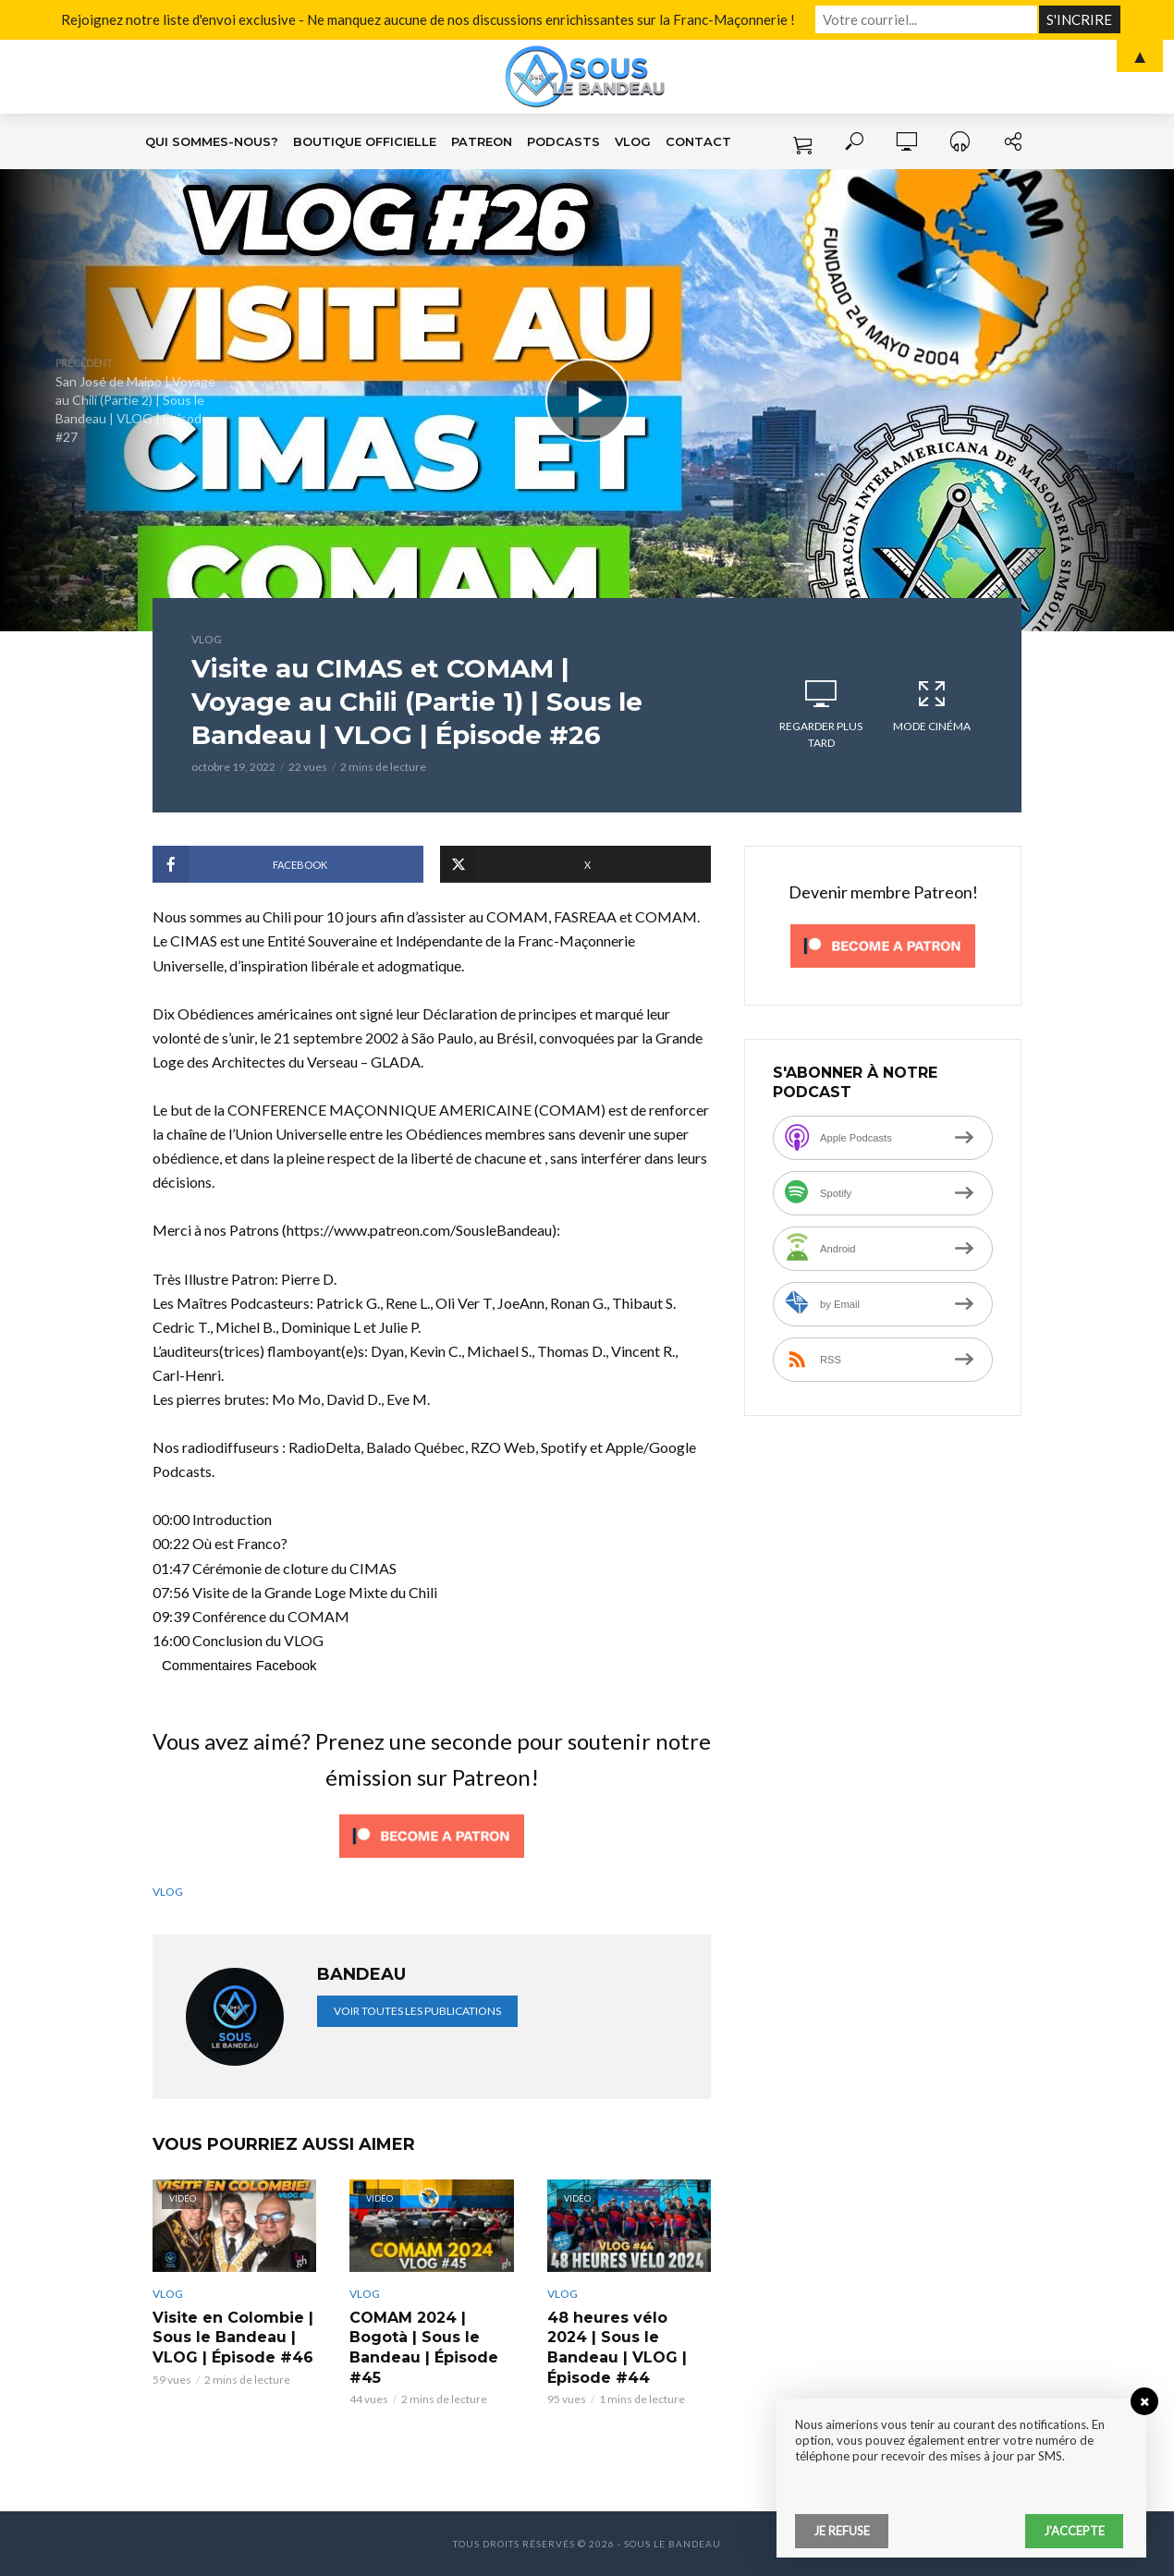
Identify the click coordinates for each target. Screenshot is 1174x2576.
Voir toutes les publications (417, 2011)
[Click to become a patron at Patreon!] (431, 1833)
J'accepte (1074, 2530)
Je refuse (841, 2530)
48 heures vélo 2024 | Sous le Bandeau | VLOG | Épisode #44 (617, 2348)
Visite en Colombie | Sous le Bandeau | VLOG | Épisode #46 (233, 2337)
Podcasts (563, 141)
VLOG (633, 141)
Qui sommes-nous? (211, 141)
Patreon (481, 141)
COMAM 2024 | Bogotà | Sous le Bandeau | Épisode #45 (423, 2348)
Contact (698, 141)
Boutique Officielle (364, 141)
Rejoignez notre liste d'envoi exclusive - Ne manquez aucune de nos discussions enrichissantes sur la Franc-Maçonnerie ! (428, 19)
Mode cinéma (931, 705)
